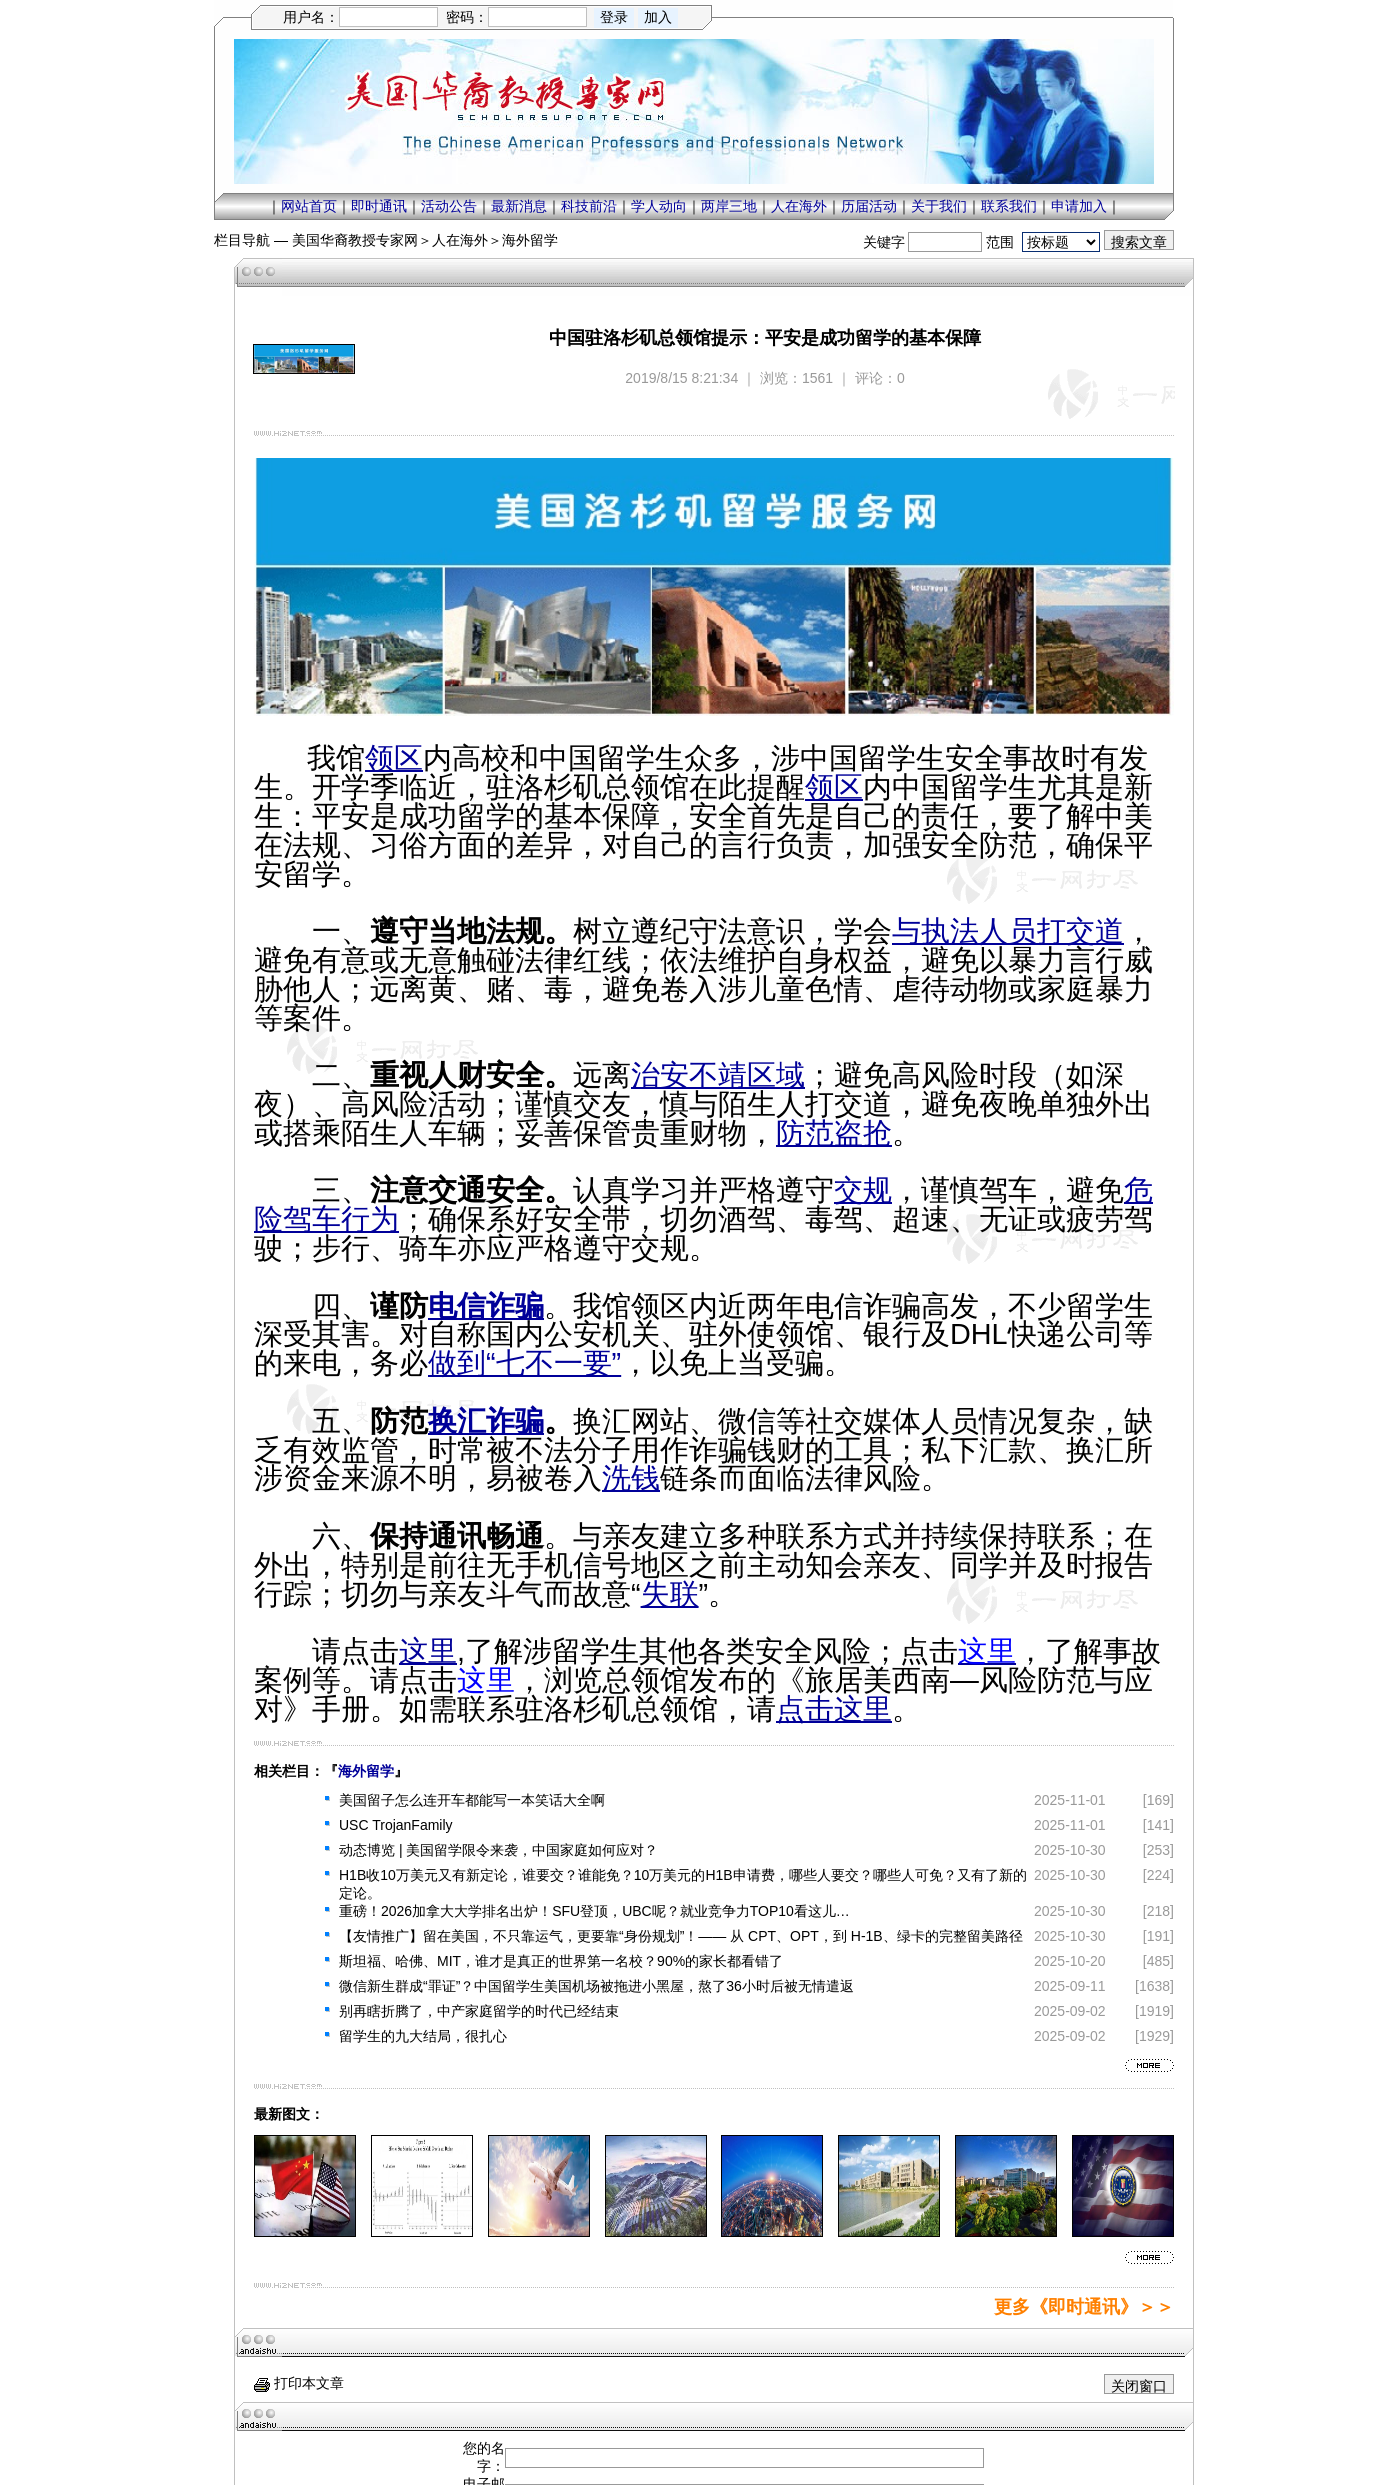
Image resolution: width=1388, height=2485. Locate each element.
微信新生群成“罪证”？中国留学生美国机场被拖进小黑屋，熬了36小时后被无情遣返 (596, 1986)
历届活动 (869, 206)
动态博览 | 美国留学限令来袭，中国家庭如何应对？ (498, 1850)
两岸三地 (729, 206)
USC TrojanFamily (396, 1825)
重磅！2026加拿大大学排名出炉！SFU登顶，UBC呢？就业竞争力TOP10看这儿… (594, 1911)
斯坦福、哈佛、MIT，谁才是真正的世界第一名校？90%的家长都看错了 (561, 1961)
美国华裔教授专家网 (355, 240)
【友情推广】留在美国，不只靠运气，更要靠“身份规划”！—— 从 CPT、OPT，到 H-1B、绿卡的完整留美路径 (681, 1936)
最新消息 (519, 206)
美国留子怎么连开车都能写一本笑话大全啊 (472, 1800)
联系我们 (1009, 206)
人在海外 (799, 206)
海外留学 (530, 240)
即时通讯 (379, 206)
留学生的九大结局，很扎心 (423, 2036)
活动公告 (449, 206)
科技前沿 (589, 206)
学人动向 (659, 206)
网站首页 (309, 206)
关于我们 (939, 206)
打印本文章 (299, 2383)
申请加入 (1079, 206)
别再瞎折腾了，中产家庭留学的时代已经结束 (479, 2011)
